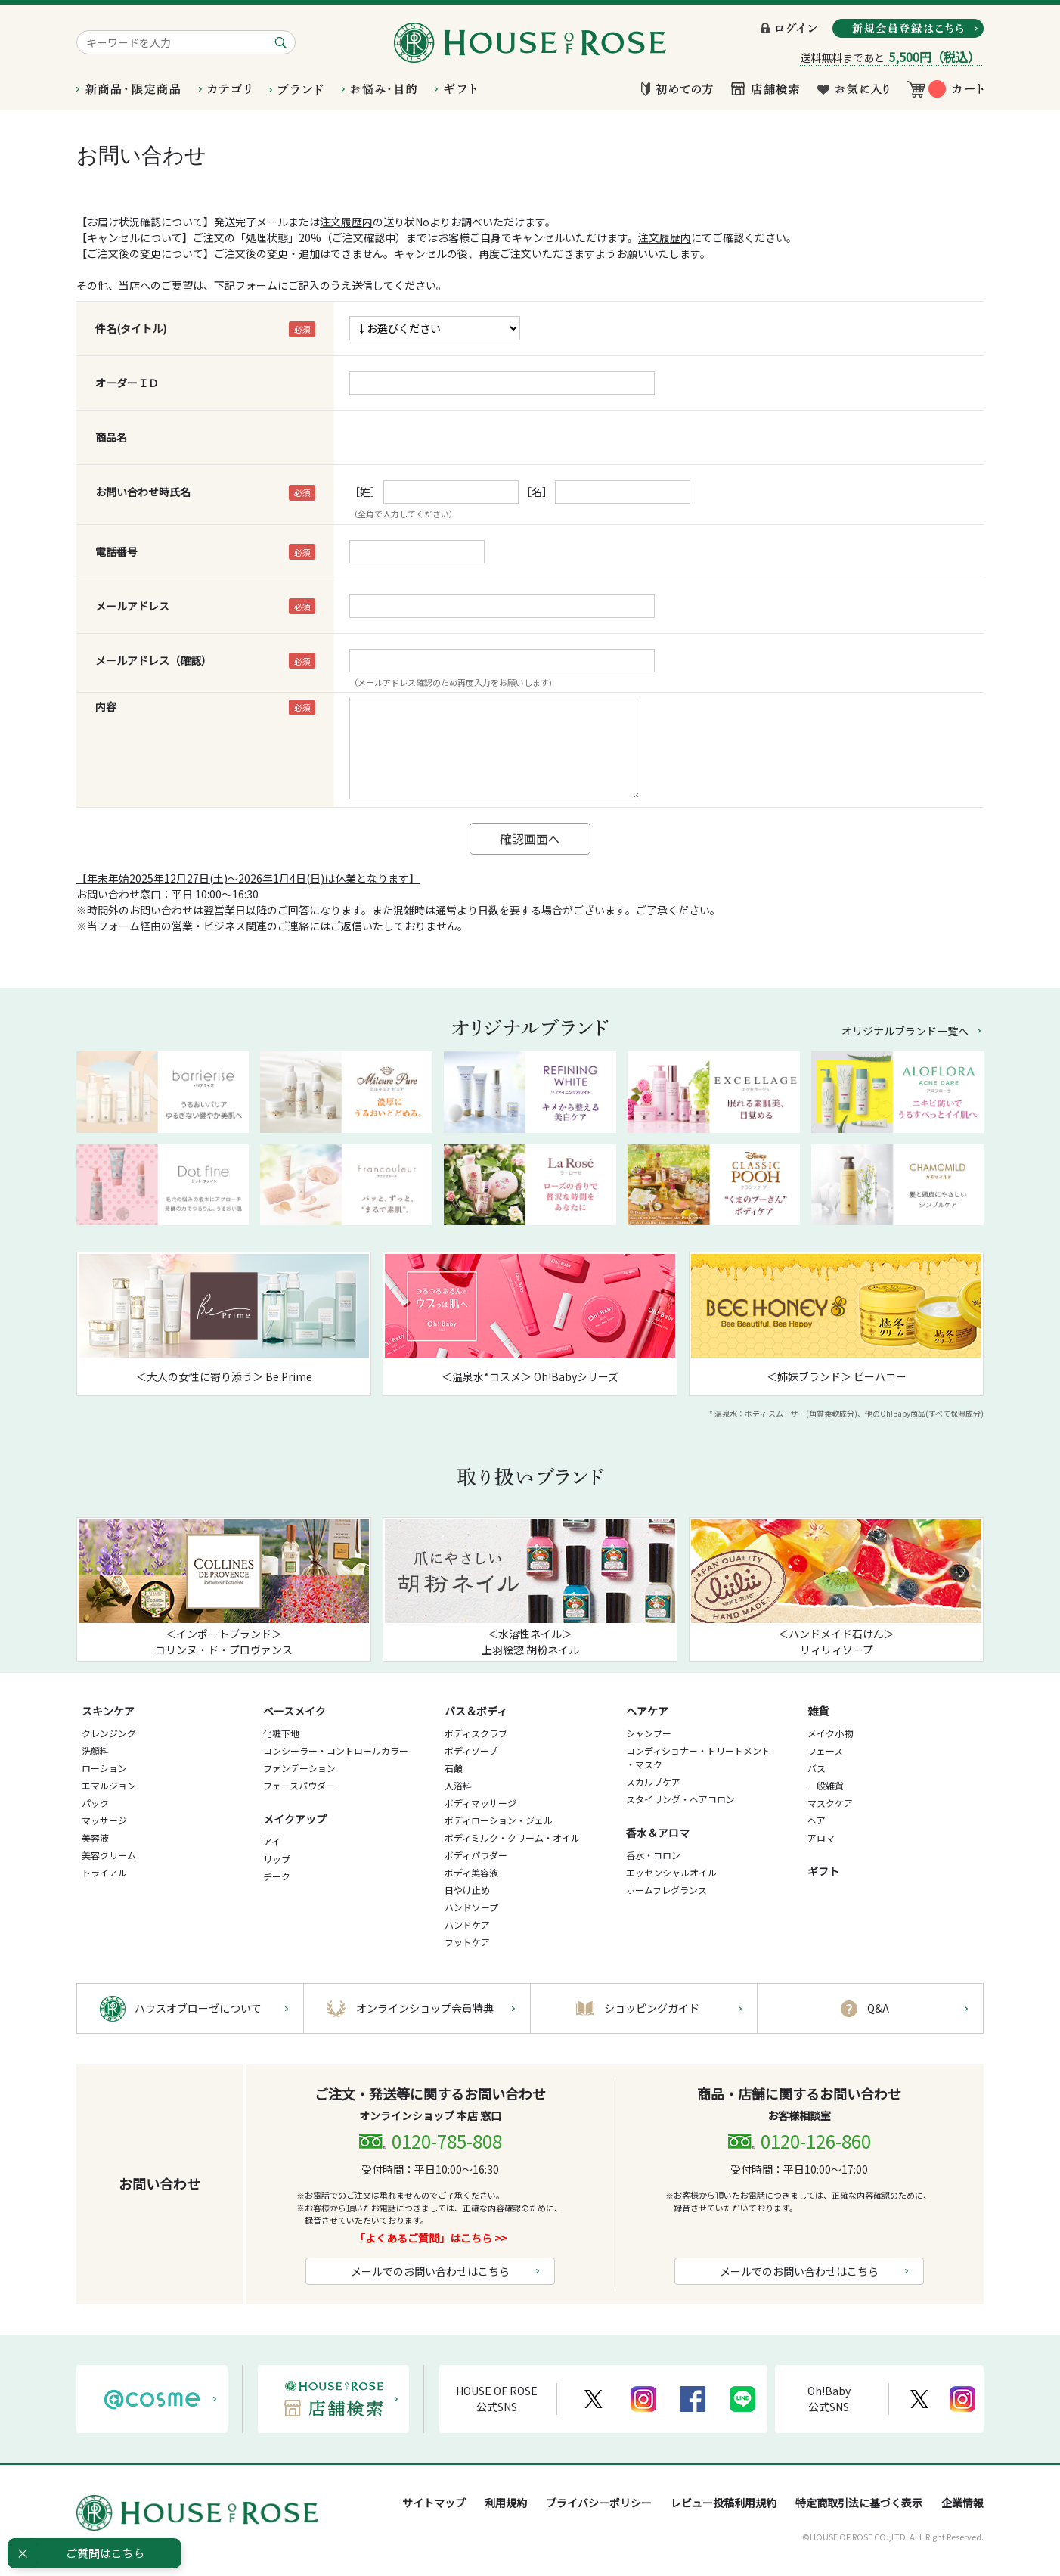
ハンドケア (467, 1924)
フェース (825, 1750)
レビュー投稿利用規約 (723, 2502)
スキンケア (108, 1710)
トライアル (104, 1872)
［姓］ (365, 491)
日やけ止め (467, 1889)
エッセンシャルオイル (671, 1872)
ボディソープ (471, 1750)
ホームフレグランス (666, 1889)
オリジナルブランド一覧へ (905, 1031)
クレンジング (109, 1733)
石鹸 (454, 1767)
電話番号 (116, 551)
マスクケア (830, 1802)
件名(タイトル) (130, 328)
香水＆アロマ (658, 1832)
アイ (271, 1841)
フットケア (467, 1941)
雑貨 (818, 1710)
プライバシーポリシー (599, 2502)
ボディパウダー (476, 1854)
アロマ (821, 1837)
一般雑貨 (825, 1785)
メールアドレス (132, 605)
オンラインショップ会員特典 (425, 2008)
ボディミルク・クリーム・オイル (512, 1837)
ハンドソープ (471, 1907)
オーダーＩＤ (127, 382)
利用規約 (506, 2502)
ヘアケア (647, 1710)
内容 (105, 706)
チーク (276, 1876)
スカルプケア (653, 1781)
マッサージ (104, 1820)
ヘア (816, 1820)
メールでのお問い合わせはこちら (430, 2271)
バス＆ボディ (476, 1710)
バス (816, 1767)
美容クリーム (109, 1854)
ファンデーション (299, 1767)
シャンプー (648, 1733)
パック (95, 1802)
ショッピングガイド (651, 2008)
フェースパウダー (299, 1785)
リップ (276, 1858)
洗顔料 (95, 1750)
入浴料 (458, 1785)
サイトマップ (434, 2502)
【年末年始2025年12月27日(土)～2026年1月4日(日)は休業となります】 (248, 878)
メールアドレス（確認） (153, 660)
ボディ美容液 (471, 1872)
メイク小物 (830, 1733)
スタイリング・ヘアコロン (680, 1798)
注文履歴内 (346, 221)
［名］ (537, 491)
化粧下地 (281, 1733)
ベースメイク (294, 1710)
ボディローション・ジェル (499, 1820)
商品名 (111, 437)
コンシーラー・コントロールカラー (335, 1750)
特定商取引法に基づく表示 (858, 2502)
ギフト (823, 1871)
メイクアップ (295, 1818)
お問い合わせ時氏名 (143, 491)
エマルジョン (109, 1785)
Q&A (878, 2008)
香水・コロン (653, 1854)
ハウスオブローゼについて (198, 2008)
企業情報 (962, 2502)
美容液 (95, 1837)
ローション (104, 1767)
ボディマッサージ (480, 1802)
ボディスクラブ (476, 1733)
